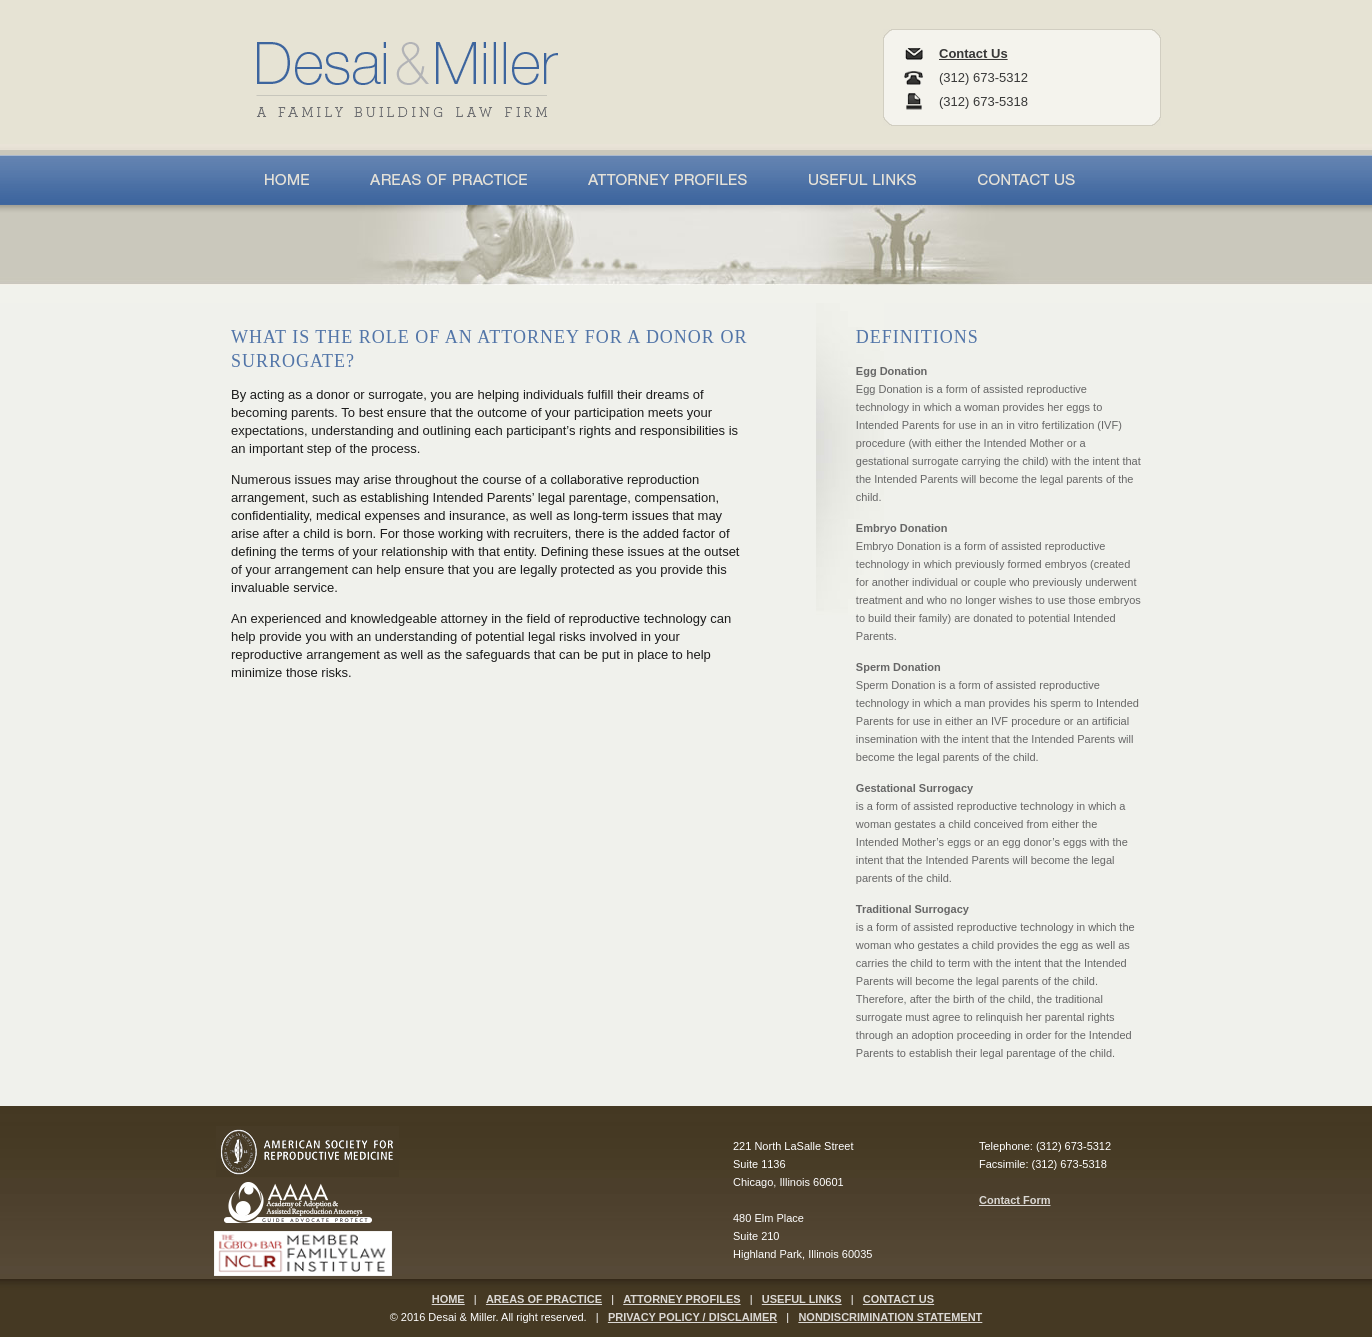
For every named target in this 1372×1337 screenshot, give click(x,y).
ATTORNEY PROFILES (681, 1299)
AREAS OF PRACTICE (544, 1299)
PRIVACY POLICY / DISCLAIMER (692, 1317)
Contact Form (1015, 1200)
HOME (448, 1299)
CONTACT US (898, 1299)
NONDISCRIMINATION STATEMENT (890, 1317)
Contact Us (973, 53)
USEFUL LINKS (802, 1299)
